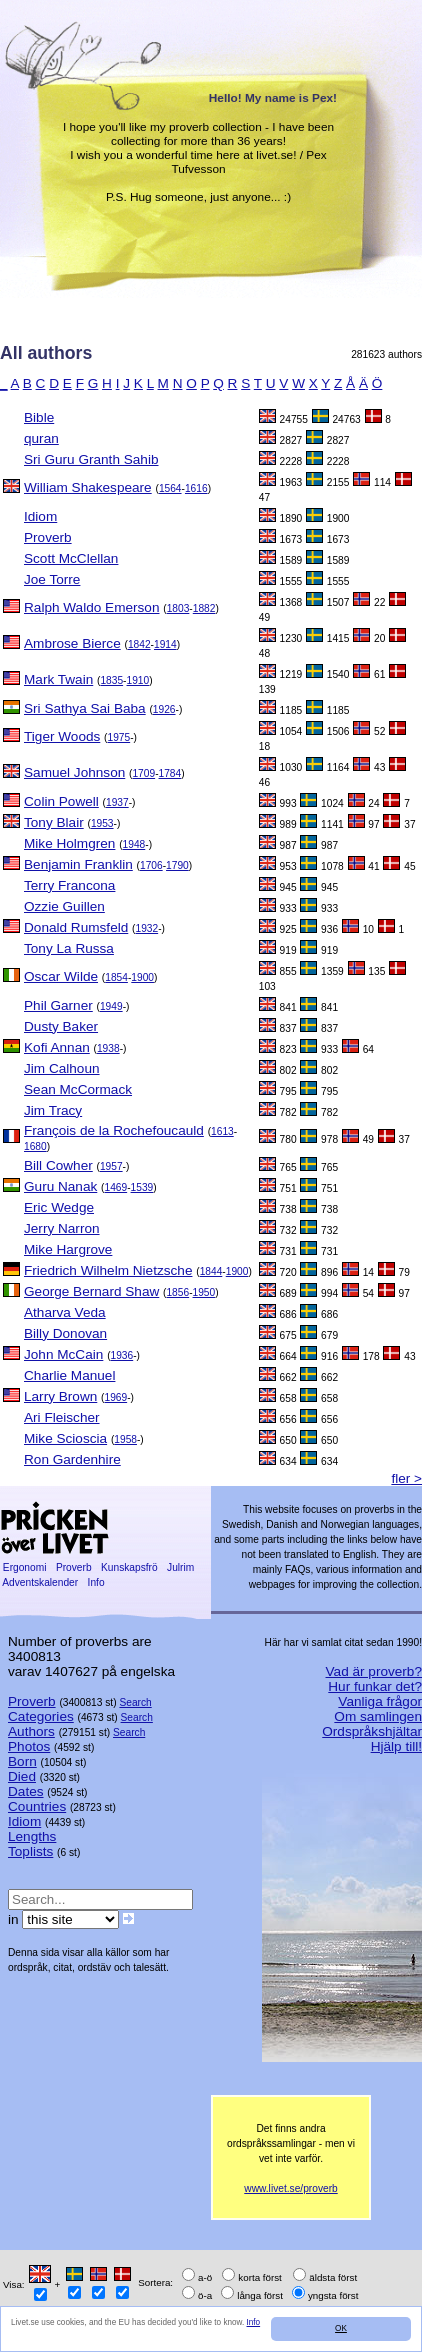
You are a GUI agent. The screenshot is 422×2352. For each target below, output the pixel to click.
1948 (134, 844)
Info (254, 2322)
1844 (211, 1271)
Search (135, 1702)
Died (22, 1776)
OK (341, 2328)
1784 (170, 773)
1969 (115, 1397)
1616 (196, 488)
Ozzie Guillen (64, 906)
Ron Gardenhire (72, 1459)
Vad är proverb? (374, 1671)
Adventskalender (40, 1582)
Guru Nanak (60, 1186)
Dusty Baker (61, 1026)
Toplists (30, 1851)
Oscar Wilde (61, 976)
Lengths (32, 1836)
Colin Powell (61, 801)
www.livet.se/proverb (290, 2188)
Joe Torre (52, 579)
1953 (102, 823)
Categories (41, 1716)
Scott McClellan (71, 558)
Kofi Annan (57, 1047)
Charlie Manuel (69, 1375)
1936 (122, 1355)
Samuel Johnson (74, 772)
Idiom (40, 516)
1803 (178, 608)
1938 (108, 1048)
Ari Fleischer (62, 1417)
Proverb (48, 537)
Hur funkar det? (375, 1686)
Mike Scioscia (65, 1438)
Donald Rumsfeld (76, 927)
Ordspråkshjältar (372, 1731)
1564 (170, 488)
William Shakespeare (88, 487)
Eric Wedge (59, 1207)
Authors (31, 1731)
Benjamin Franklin (78, 864)
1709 (143, 773)
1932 (146, 928)
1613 (222, 1131)
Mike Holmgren (69, 843)
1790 (177, 865)
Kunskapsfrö (129, 1567)
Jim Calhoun (62, 1068)
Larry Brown (60, 1396)
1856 (177, 1292)
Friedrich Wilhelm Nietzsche (108, 1270)
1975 (119, 737)
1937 (117, 802)
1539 (142, 1187)
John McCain (63, 1354)
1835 (111, 680)
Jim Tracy (53, 1110)
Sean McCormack (78, 1089)
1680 (35, 1146)
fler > (406, 1478)
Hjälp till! (396, 1746)
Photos (29, 1746)
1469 (115, 1187)
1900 (142, 977)
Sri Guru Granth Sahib (91, 459)
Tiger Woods (62, 736)
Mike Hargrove (68, 1249)
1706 (151, 865)
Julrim (180, 1567)
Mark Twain (58, 679)
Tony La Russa (69, 948)
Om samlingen (378, 1716)
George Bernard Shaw (91, 1291)
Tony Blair (54, 822)
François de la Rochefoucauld (114, 1130)
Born (22, 1761)
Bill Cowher (58, 1165)
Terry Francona (69, 885)
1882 (204, 608)
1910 (138, 680)
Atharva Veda (65, 1312)
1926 (164, 709)
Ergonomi (24, 1567)
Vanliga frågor (380, 1701)
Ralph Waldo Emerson (92, 607)
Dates (26, 1791)
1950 (204, 1292)
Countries (37, 1806)
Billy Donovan (65, 1333)
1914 (165, 644)
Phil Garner (58, 1005)
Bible (39, 417)
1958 (125, 1439)
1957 (111, 1166)
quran (41, 438)
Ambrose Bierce (72, 643)
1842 (139, 644)
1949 (111, 1006)
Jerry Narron (62, 1228)
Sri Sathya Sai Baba (85, 708)
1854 (116, 977)
